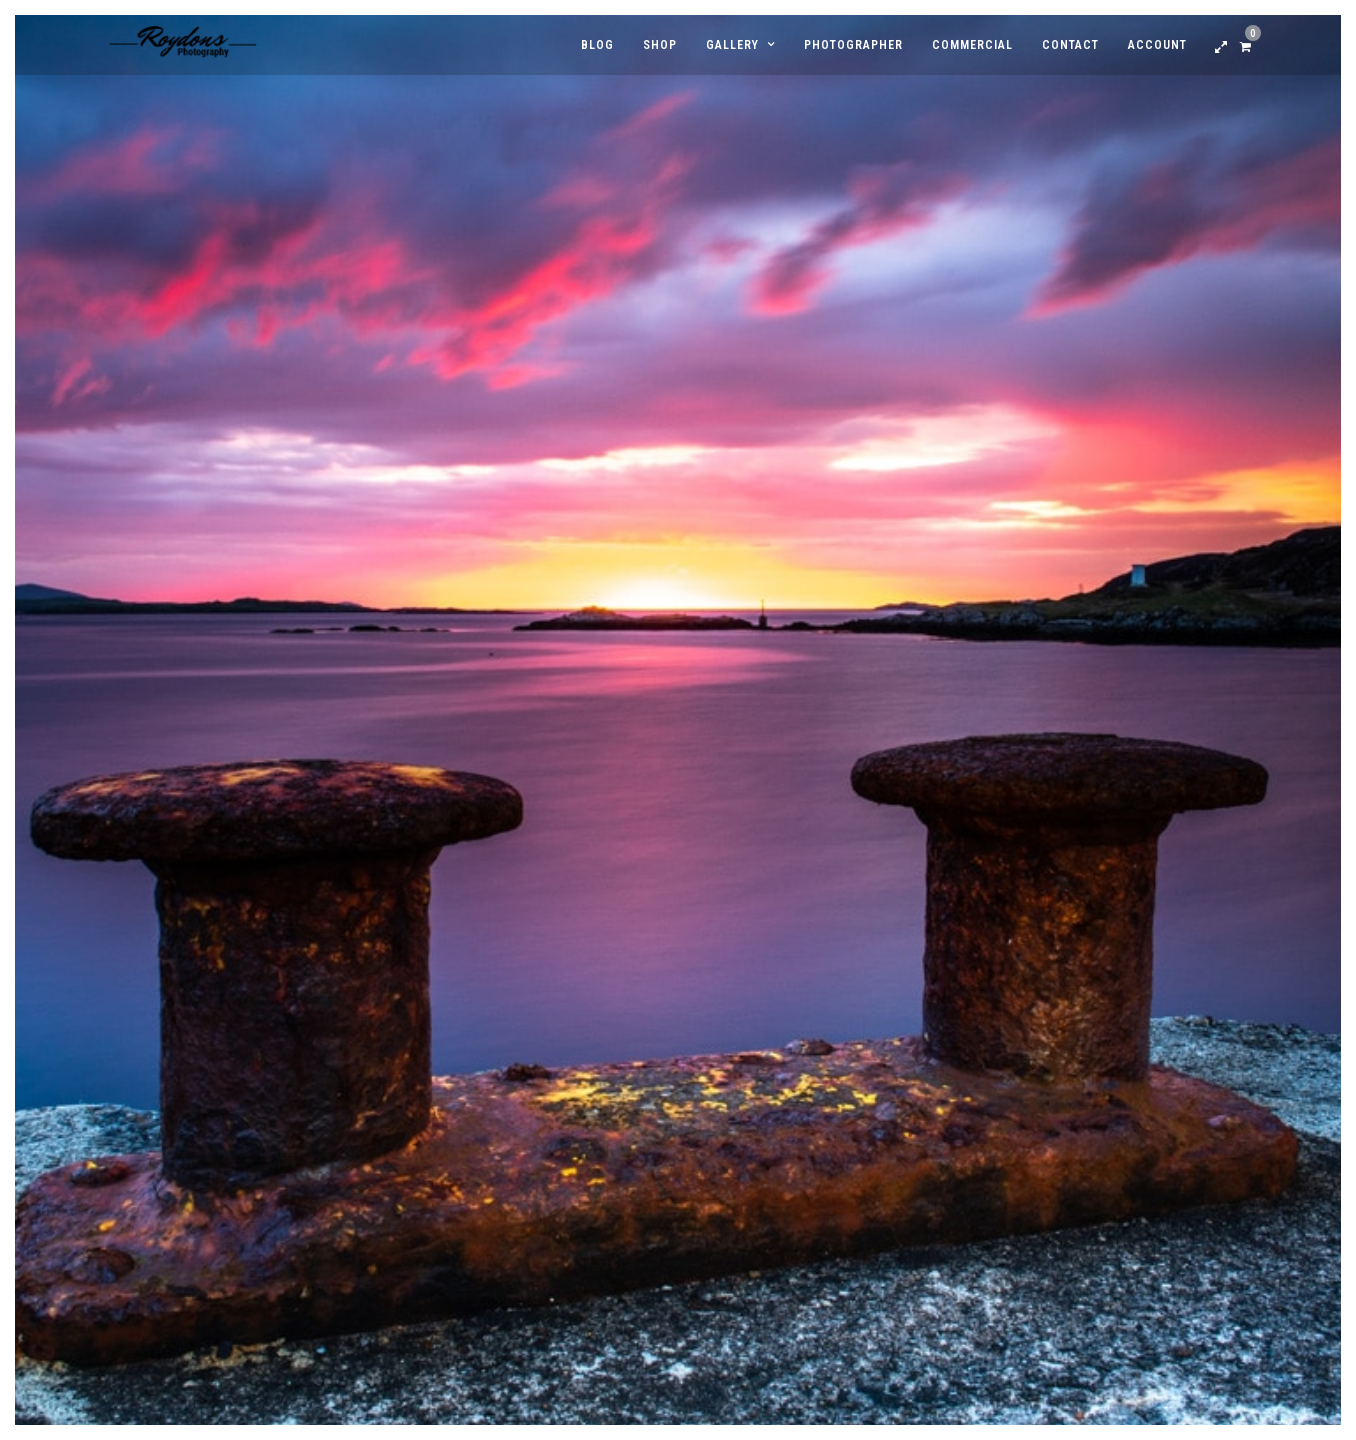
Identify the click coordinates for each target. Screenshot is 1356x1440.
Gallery (732, 45)
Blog (597, 45)
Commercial (972, 45)
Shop (660, 45)
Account (1157, 45)
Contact (1070, 45)
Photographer (853, 45)
